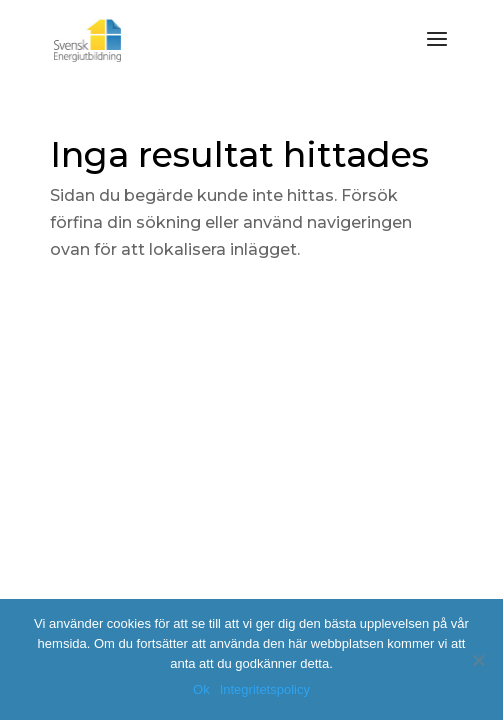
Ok (201, 689)
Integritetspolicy (265, 689)
